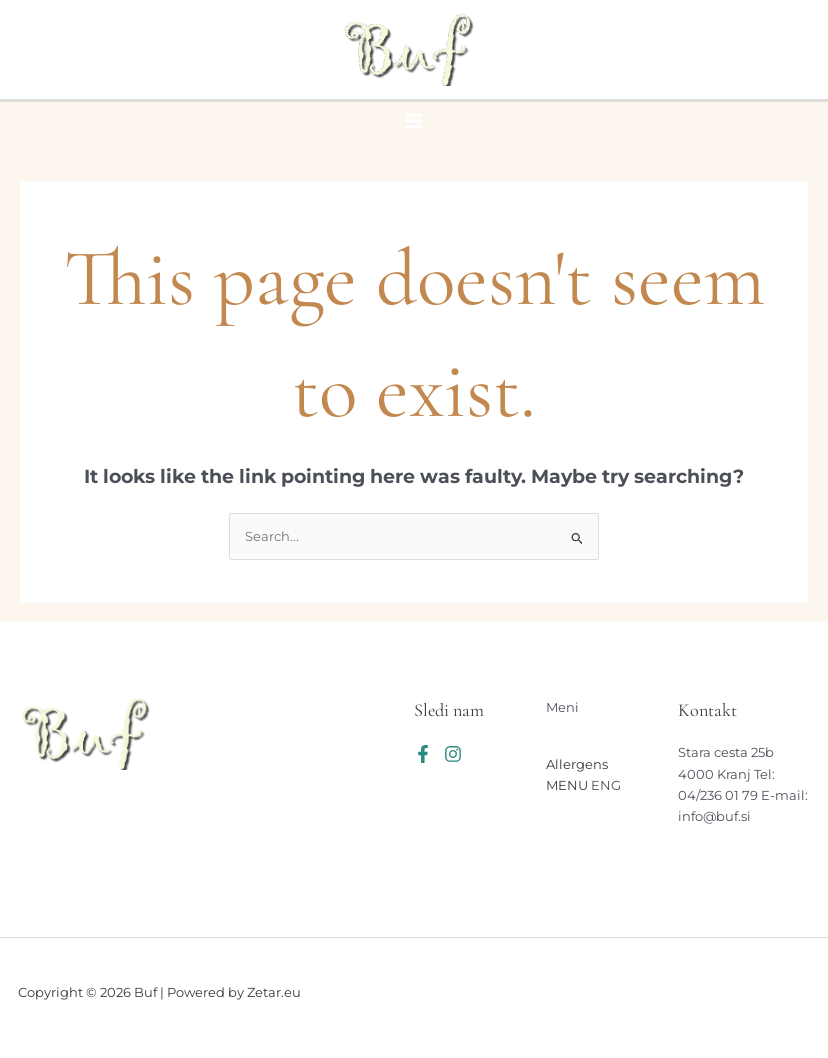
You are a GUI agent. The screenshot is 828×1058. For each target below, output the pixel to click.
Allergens (577, 764)
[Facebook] (423, 754)
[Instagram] (453, 754)
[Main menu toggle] (413, 121)
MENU (567, 785)
